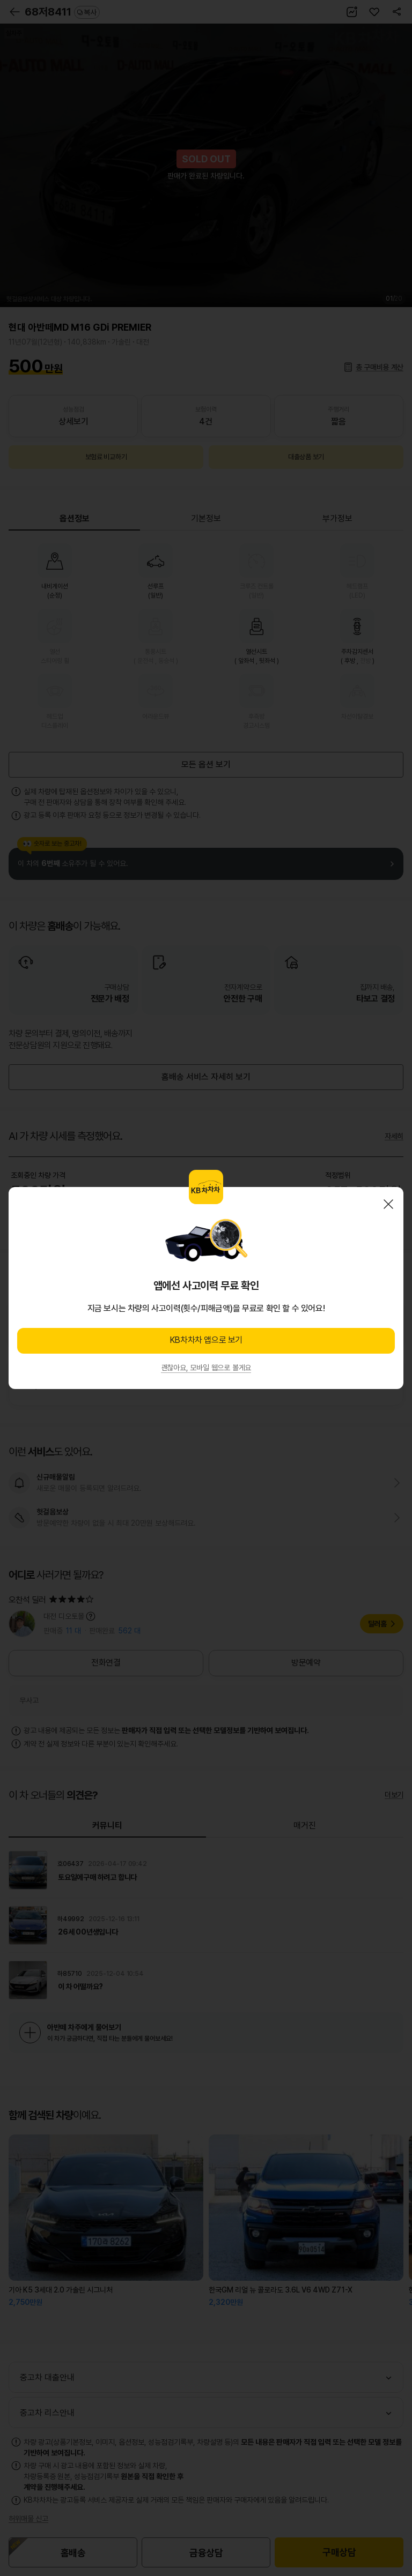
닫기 (388, 1204)
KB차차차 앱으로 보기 (206, 1340)
